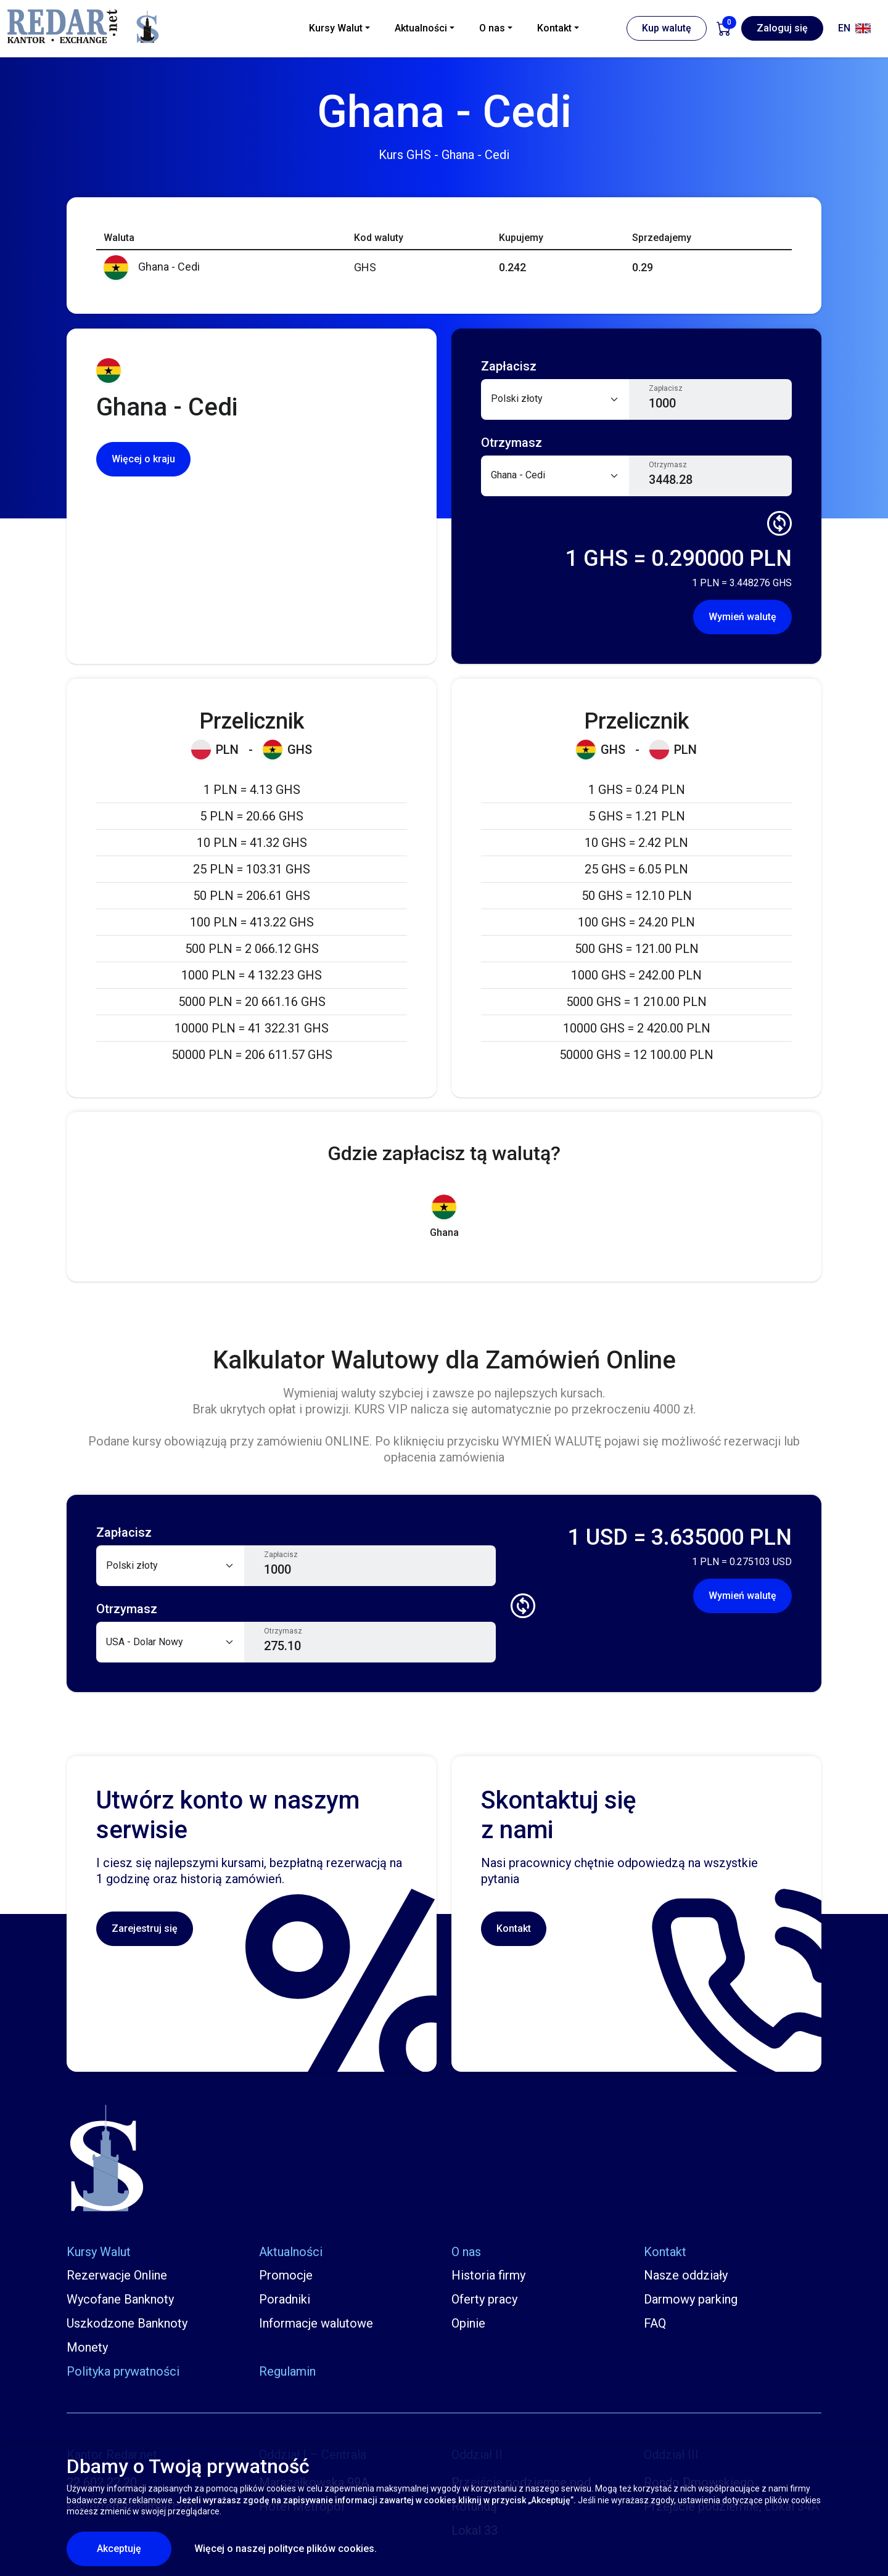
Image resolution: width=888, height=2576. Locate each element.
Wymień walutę (742, 617)
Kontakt (513, 1928)
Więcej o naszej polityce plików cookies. (285, 2548)
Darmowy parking (691, 2299)
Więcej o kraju (143, 459)
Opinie (468, 2323)
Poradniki (284, 2299)
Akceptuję (134, 2548)
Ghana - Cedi (152, 267)
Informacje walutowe (316, 2323)
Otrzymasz (668, 464)
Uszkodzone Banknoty (127, 2323)
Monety (87, 2347)
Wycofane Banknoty (120, 2299)
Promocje (286, 2275)
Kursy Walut (99, 2251)
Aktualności (291, 2251)
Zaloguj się (782, 28)
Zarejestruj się (145, 1928)
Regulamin (287, 2371)
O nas (466, 2251)
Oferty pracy (484, 2299)
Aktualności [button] (421, 28)
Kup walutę (666, 28)
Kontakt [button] (554, 28)
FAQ (655, 2323)
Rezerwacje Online (117, 2275)
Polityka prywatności (123, 2371)
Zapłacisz (666, 388)
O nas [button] (492, 28)
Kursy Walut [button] (336, 28)
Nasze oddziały (686, 2275)
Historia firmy (488, 2275)
